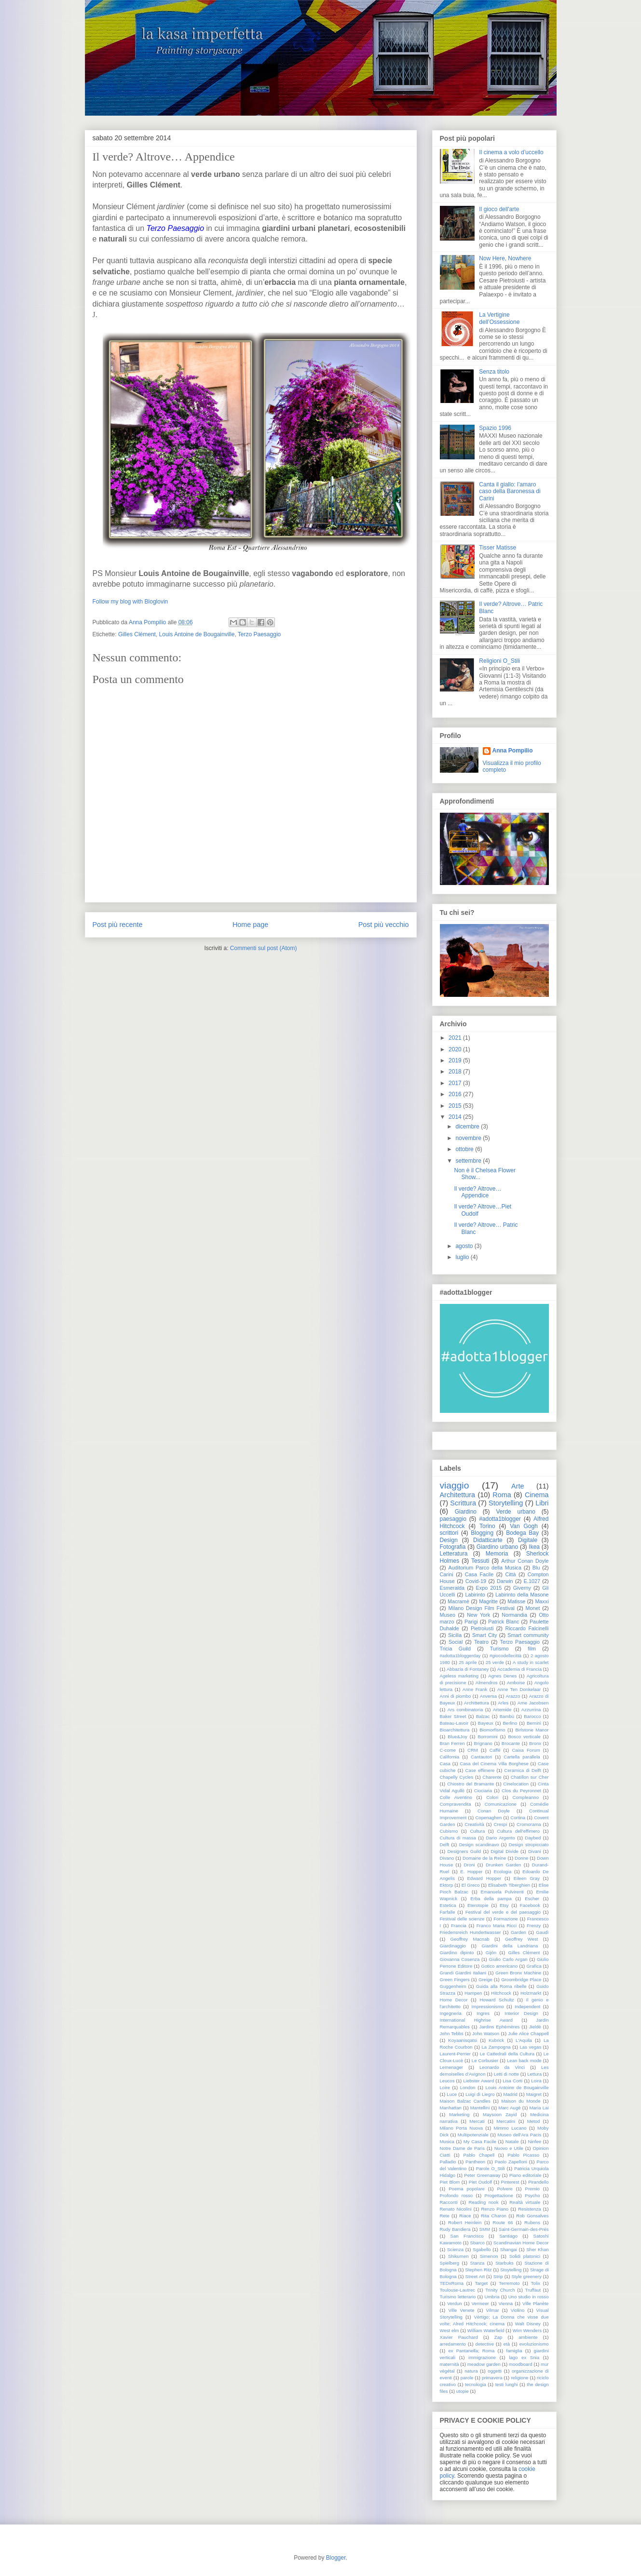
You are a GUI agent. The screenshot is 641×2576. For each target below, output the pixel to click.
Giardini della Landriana (509, 1945)
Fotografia (453, 1546)
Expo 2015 (489, 1588)
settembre (468, 1160)
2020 (455, 1049)
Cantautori (481, 1756)
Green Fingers (455, 1979)
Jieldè (535, 2026)
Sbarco (477, 2242)
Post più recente (118, 924)
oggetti (495, 2371)
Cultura (477, 1831)
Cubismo (449, 1831)
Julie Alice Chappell (528, 2033)
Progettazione (499, 2195)
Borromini (488, 1736)
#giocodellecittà (505, 1655)
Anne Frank (475, 1689)
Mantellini (480, 2107)
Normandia (514, 1615)
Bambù (507, 1716)
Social (456, 1642)
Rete (445, 2215)
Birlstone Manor (531, 1729)
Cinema (537, 1495)
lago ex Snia (524, 2357)
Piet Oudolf (480, 2182)
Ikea (534, 1546)
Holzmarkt (530, 1993)
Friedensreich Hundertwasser (470, 1932)
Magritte (488, 1601)
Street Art (475, 2276)
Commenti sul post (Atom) (263, 948)
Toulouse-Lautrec (458, 2290)
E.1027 (532, 1581)
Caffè (495, 1750)
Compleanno (526, 1797)
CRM (472, 1750)
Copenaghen (488, 1817)
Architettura (458, 1495)
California (450, 1756)
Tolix (535, 2283)
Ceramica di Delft (522, 1770)
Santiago (508, 2236)
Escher (532, 1898)
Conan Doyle (493, 1810)
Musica (447, 2141)
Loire (445, 2087)
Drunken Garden (503, 1864)
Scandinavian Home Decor (521, 2242)
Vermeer (480, 2303)
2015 (455, 1105)
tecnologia (475, 2384)
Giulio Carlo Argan (508, 1959)
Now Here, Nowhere (505, 258)
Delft (445, 1844)
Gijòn (491, 1952)
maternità (449, 2364)
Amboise (516, 1682)
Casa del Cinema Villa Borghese (494, 1763)
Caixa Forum (526, 1750)
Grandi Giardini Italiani (463, 1972)
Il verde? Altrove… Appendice (477, 1192)
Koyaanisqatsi (462, 2040)
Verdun (454, 2303)
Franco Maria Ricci (497, 1925)
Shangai (508, 2249)
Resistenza (529, 2209)
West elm (449, 2330)
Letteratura (454, 1553)
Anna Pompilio (512, 750)
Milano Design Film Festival (481, 1608)
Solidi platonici (524, 2256)
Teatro (481, 1642)
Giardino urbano (497, 1546)
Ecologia (503, 1871)
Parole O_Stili (490, 2168)
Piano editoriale (525, 2175)
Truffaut (533, 2290)
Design (449, 1540)
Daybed (533, 1837)
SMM (484, 2229)
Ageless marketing (459, 1675)
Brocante (511, 1743)
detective (485, 2344)
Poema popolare (467, 2188)
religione (519, 2377)
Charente (491, 1777)
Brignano (483, 1743)
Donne (521, 1858)
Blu (536, 1567)
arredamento (453, 2344)
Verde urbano (515, 1511)
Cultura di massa (458, 1837)
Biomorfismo (492, 1729)
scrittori (449, 1533)
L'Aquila (524, 2040)
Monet (533, 1608)
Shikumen (458, 2256)
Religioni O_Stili (499, 660)
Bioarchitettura (455, 1729)
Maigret (534, 2094)
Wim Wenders (527, 2330)
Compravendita (455, 1804)
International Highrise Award (476, 2020)
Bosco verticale (524, 1736)
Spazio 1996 (495, 428)
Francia (458, 1925)
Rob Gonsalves (532, 2215)
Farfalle (447, 1912)
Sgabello (482, 2249)
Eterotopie (478, 1905)
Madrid (510, 2094)
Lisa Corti (512, 2080)
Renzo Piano (494, 2209)
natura (470, 2371)
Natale (512, 2141)
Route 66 (503, 2222)
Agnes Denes (502, 1675)
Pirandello (538, 2182)
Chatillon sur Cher (530, 1777)
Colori (492, 1797)
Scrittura (463, 1503)
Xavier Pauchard (459, 2337)
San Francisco (467, 2236)
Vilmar (492, 2310)
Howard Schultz (496, 1999)
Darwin (505, 1581)
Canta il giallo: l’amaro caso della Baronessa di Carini (509, 491)
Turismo (499, 1648)
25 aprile (468, 1662)
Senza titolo (494, 371)
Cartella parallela (522, 1756)
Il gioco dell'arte (499, 209)
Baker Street (453, 1716)
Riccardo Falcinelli (526, 1628)
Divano (447, 1858)
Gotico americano (499, 1966)
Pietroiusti (482, 1628)
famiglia (514, 2350)
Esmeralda (452, 1588)
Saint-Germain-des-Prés (523, 2229)
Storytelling (506, 1503)
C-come (448, 1750)
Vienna (505, 2303)
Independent (527, 2006)
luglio (462, 1257)
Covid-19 (475, 1581)
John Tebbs (452, 2033)
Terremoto (509, 2283)
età (507, 2344)
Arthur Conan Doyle (524, 1561)
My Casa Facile (480, 2141)
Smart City (484, 1635)
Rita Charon (493, 2215)
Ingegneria (451, 2013)
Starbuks (504, 2263)
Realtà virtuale (524, 2202)
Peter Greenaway (482, 2175)
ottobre (464, 1149)
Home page (250, 924)
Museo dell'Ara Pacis (519, 2134)
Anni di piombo (455, 1696)
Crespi (500, 1824)
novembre (468, 1138)
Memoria (497, 1553)
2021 (455, 1037)
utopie (462, 2391)
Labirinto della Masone (522, 1594)
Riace (465, 2215)
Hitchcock (501, 1993)
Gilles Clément (137, 634)
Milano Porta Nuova (461, 2128)
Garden (518, 1932)
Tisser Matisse (497, 547)
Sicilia (455, 1635)
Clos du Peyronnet (521, 1790)
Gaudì (542, 1932)
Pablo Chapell (478, 2155)
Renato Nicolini (456, 2209)
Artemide (502, 1709)
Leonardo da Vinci (502, 2067)
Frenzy (534, 1925)
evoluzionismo (534, 2344)
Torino (487, 1526)
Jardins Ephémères (499, 2026)
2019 (455, 1060)
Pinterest (510, 2182)
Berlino (510, 1723)
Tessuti (480, 1560)
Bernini (534, 1723)
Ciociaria (483, 1790)
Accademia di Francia (519, 1669)
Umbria (492, 2296)
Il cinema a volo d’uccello (511, 152)
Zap (498, 2337)
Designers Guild (464, 1851)
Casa (445, 1763)
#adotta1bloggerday (460, 1655)
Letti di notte (506, 2074)
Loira (536, 2080)
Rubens (532, 2222)
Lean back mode (524, 2060)
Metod (533, 2121)
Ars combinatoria (465, 1709)
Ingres (483, 2013)
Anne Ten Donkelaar (519, 1689)
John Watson (485, 2033)
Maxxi (541, 1601)
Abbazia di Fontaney (468, 1669)
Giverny (522, 1588)
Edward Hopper (484, 1878)
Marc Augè (509, 2107)
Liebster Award (478, 2080)
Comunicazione (501, 1804)
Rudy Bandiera (455, 2229)
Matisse (516, 1601)
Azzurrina (531, 1709)
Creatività (474, 1824)
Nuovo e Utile (508, 2148)
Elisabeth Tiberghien (509, 1885)
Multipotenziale (473, 2134)
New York (478, 1615)
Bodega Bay (522, 1533)
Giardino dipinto (457, 1952)
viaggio (454, 1485)
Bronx (535, 1743)
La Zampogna (496, 2047)
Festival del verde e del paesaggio (503, 1912)
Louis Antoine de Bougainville (197, 634)
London (468, 2087)
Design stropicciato (529, 1844)
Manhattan (451, 2107)
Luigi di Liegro (480, 2094)
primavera (492, 2377)
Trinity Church (500, 2290)
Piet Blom (450, 2182)
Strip (498, 2276)
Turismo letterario (458, 2296)
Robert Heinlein (464, 2222)
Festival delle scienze (462, 1918)
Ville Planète (535, 2303)
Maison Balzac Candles (465, 2101)
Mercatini (505, 2121)
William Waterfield (486, 2330)
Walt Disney (528, 2323)
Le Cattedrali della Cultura (507, 2053)
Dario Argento (500, 1837)
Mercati (476, 2121)
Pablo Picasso (523, 2155)
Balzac (483, 1716)
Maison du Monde (520, 2101)
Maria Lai (539, 2107)
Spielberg (450, 2263)
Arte (517, 1486)
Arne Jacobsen (533, 1702)
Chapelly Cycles (457, 1777)
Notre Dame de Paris (462, 2148)
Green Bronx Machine (518, 1972)
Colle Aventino (456, 1797)
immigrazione (482, 2357)
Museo (447, 1615)
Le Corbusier (485, 2060)
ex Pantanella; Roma (471, 2350)
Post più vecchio (383, 924)
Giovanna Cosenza (460, 1959)
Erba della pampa (490, 1898)
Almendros (487, 1682)
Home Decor (454, 1999)
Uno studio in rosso (528, 2296)
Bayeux (485, 1723)
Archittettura (476, 1702)
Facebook (530, 1905)
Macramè (458, 1601)
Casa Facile (479, 1574)
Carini (446, 1574)
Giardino (466, 1511)
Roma (501, 1495)
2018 (455, 1071)
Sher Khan (537, 2249)
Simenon (489, 2256)
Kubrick (496, 2040)
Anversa (488, 1696)
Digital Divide (504, 1851)
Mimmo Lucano (509, 2128)
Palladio (448, 2161)
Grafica (534, 1966)
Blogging (482, 1533)
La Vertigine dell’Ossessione (499, 318)
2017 (455, 1083)
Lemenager (452, 2067)
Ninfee (534, 2141)
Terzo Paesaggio (259, 634)
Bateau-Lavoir (454, 1723)
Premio (532, 2188)
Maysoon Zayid (500, 2114)
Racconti (449, 2202)
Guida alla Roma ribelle (501, 1986)
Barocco (532, 1716)
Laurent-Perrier (455, 2053)
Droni (469, 1864)
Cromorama (529, 1824)
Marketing (459, 2114)
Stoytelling (510, 2269)
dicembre (467, 1126)
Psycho (532, 2195)
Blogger (336, 2557)
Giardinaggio (453, 1945)
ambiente (527, 2337)
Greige (485, 1979)
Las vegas (531, 2047)
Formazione (505, 1918)
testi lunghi (506, 2384)
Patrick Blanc (503, 1621)
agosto (464, 1246)
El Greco (471, 1885)
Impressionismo (487, 2006)
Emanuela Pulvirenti (502, 1891)
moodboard (520, 2364)
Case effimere (479, 1770)
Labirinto (475, 1594)
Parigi (471, 1621)
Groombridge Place (521, 1979)
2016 (455, 1094)
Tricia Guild (455, 1648)
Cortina (517, 1817)
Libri (541, 1503)
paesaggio (453, 1519)
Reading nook (484, 2202)
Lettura (534, 2074)
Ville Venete (461, 2310)
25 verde (495, 1662)
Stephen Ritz (478, 2269)
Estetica (448, 1905)
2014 (455, 1117)
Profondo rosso (456, 2195)
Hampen (473, 1993)
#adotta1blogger (500, 1519)
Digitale (527, 1540)
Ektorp (446, 1885)
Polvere (505, 2188)
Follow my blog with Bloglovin (130, 601)
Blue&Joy (457, 1736)
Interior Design (521, 2013)
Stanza (477, 2263)
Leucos (447, 2080)
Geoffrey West (521, 1939)
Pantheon (475, 2161)
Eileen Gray (527, 1878)
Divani (534, 1851)
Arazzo (512, 1696)
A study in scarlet (530, 1662)
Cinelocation (516, 1783)
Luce (452, 2094)
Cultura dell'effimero (518, 1831)
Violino (518, 2310)
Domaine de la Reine (484, 1858)
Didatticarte (488, 1540)
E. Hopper (471, 1871)
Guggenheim (453, 1986)
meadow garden (484, 2364)
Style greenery (526, 2276)
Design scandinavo (479, 1844)
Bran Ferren (452, 1743)
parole (467, 2377)
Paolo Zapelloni (511, 2161)
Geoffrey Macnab (470, 1939)
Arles (503, 1702)
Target (481, 2283)
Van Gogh (524, 1526)
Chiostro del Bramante (470, 1783)
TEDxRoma (452, 2283)
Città (510, 1574)
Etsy (504, 1905)
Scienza (455, 2249)
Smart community (527, 1635)
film (532, 1648)
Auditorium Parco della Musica (485, 1567)
